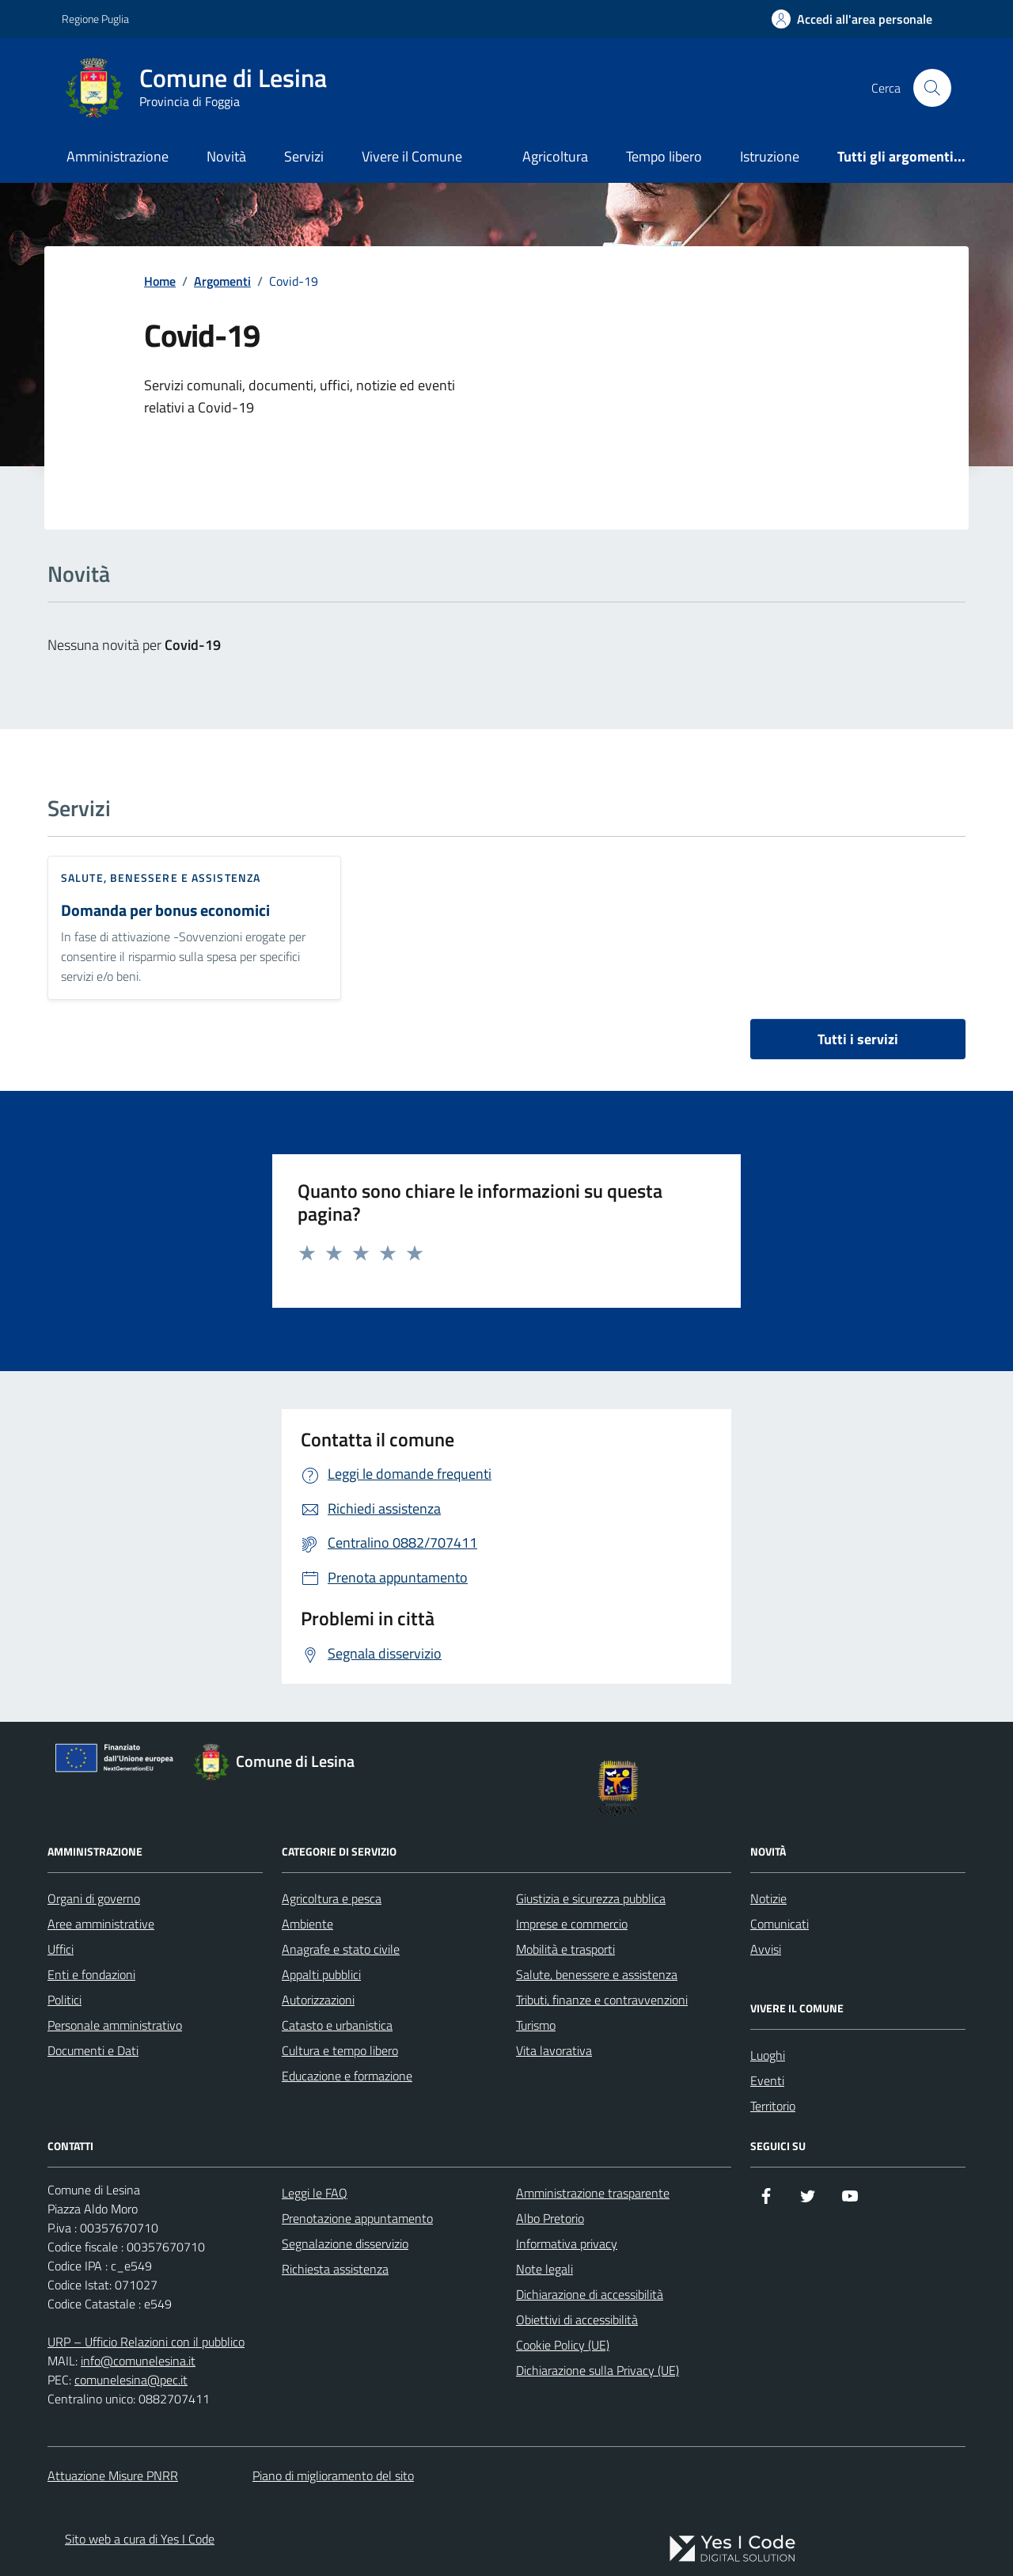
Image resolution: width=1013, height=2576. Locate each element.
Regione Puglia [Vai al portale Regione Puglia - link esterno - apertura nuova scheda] (95, 18)
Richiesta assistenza (335, 2268)
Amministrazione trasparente (593, 2192)
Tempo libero (664, 156)
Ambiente (307, 1923)
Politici (64, 1999)
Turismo (536, 2025)
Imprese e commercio (572, 1923)
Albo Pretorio (550, 2218)
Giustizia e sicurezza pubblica (591, 1898)
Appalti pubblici (321, 1974)
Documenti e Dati (92, 2050)
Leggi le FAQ (314, 2192)
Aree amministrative (100, 1923)
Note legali (544, 2268)
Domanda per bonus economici (165, 910)
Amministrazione (117, 156)
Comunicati (779, 1923)
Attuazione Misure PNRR (112, 2475)
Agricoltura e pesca (331, 1898)
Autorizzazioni (318, 1999)
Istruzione (769, 156)
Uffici (60, 1949)
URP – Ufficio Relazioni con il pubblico (146, 2341)
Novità (226, 156)
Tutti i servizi (858, 1039)
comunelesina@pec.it (131, 2379)
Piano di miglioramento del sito (333, 2475)
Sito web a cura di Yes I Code (139, 2538)
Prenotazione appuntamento (357, 2218)
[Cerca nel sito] (932, 88)
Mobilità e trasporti (565, 1949)
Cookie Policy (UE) (562, 2344)
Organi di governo (93, 1898)
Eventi (767, 2080)
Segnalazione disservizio (345, 2243)
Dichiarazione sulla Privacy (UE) (597, 2370)
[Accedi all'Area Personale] (852, 19)
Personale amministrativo (114, 2025)
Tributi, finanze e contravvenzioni (602, 1999)
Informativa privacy (566, 2243)
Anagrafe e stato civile (341, 1949)
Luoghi (767, 2055)
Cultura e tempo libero (340, 2050)
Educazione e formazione (347, 2075)
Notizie (768, 1898)
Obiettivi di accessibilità (577, 2319)
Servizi (304, 156)
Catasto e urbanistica (337, 2025)
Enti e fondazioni (91, 1974)
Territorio (772, 2105)
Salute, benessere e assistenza (160, 877)
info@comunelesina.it (138, 2360)
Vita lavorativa (554, 2050)
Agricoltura (555, 156)
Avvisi (765, 1949)
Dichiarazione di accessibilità (589, 2294)
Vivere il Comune (412, 156)
